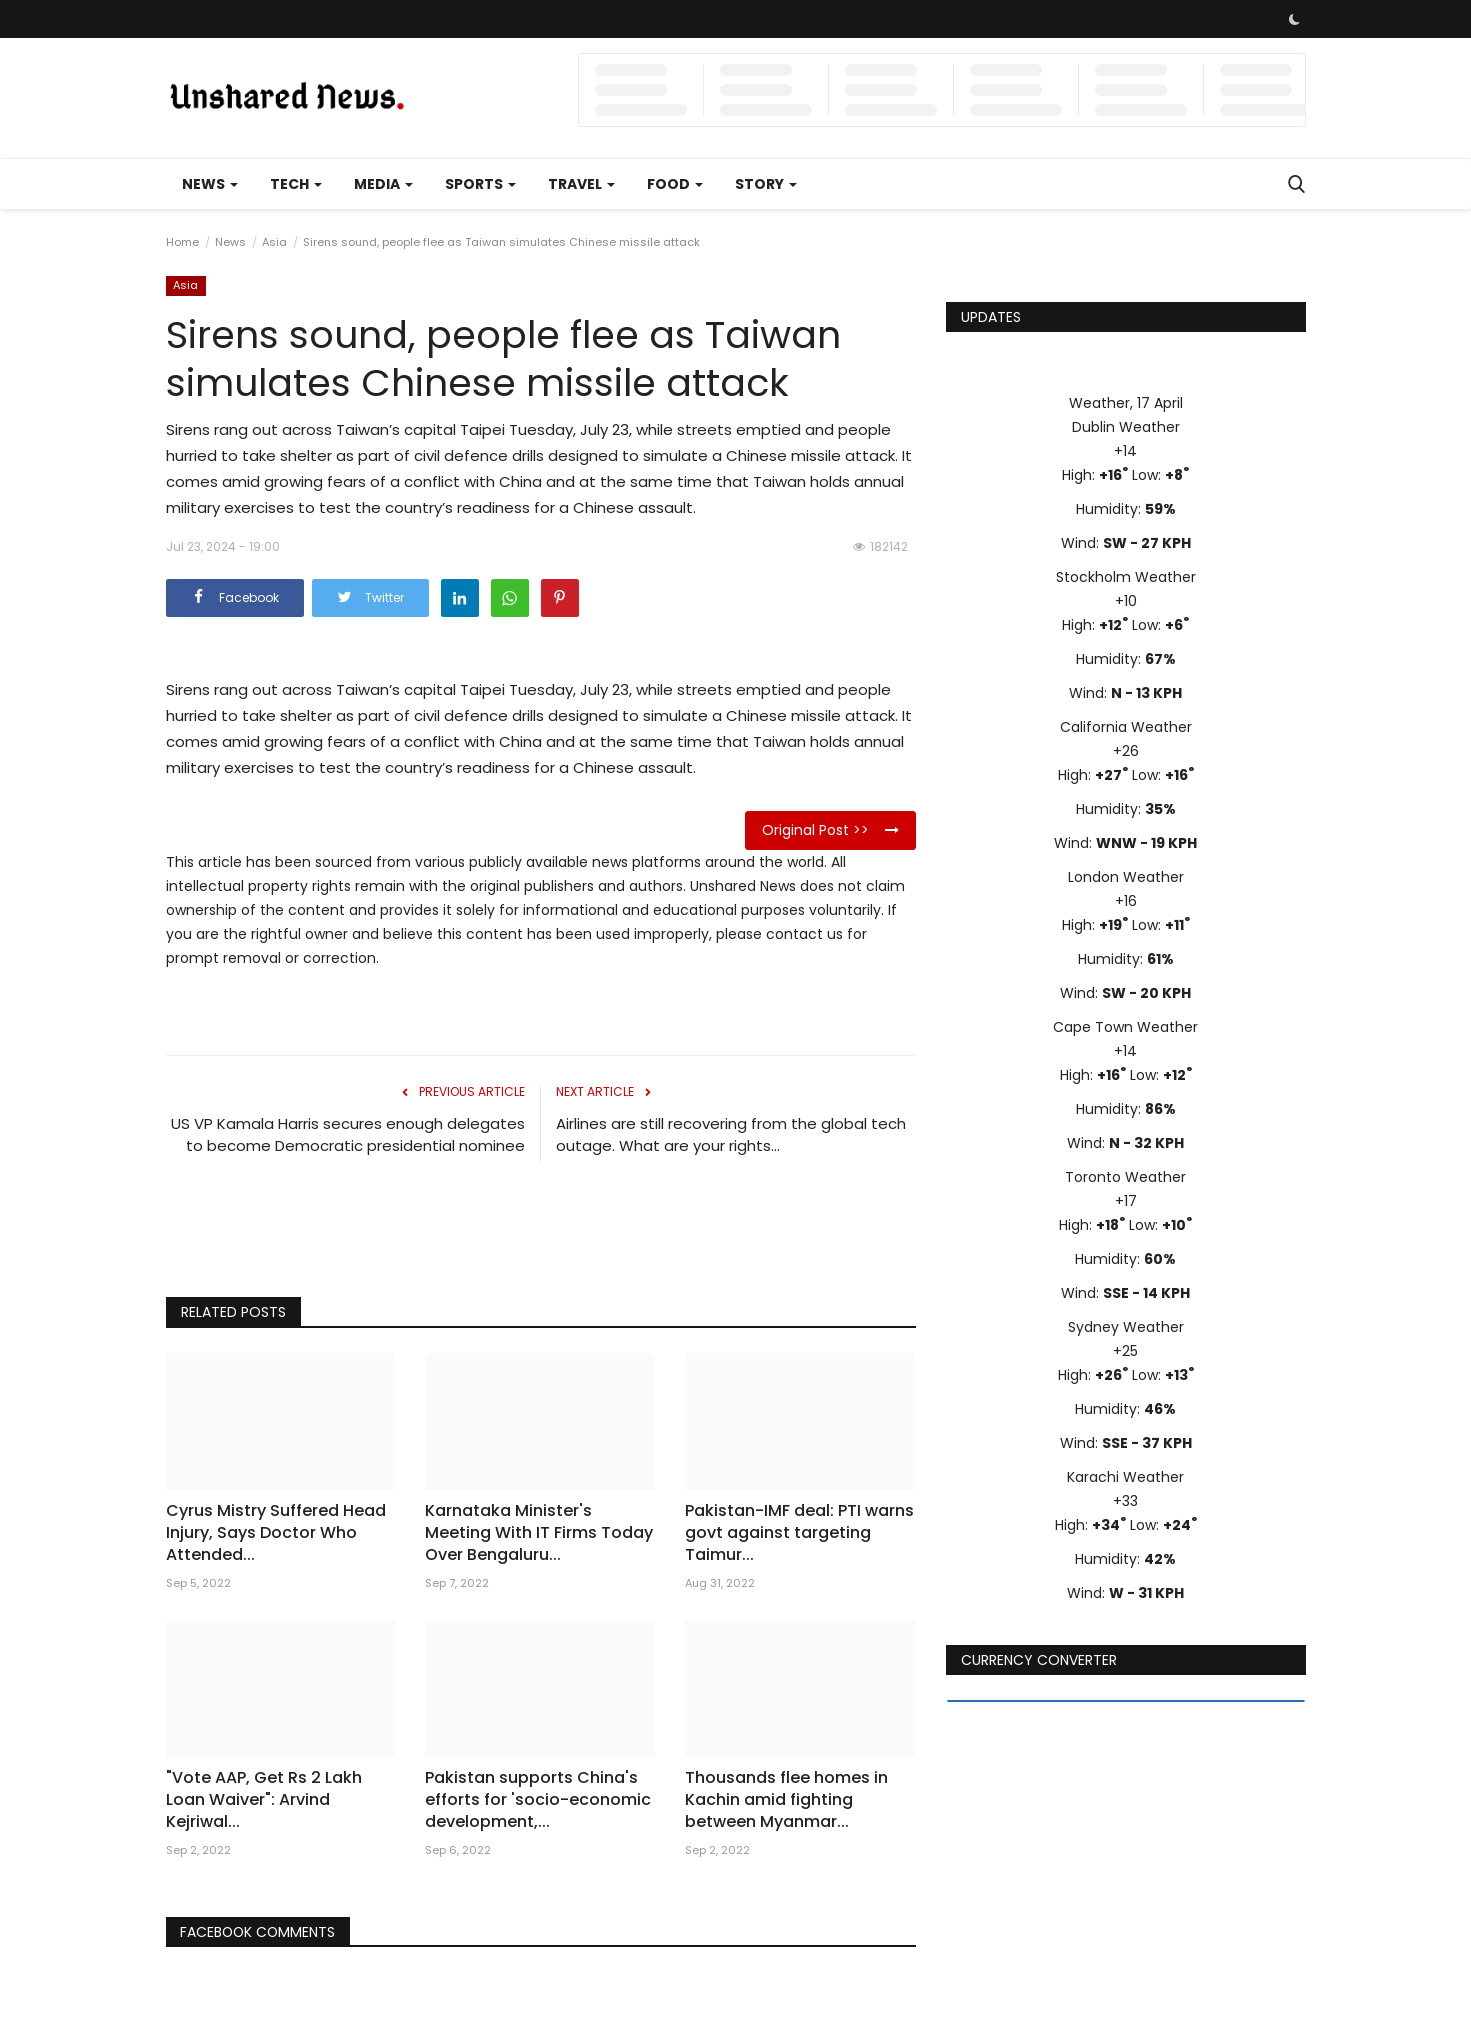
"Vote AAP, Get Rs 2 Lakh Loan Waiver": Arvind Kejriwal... (264, 1800)
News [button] (210, 184)
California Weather (1126, 727)
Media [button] (383, 184)
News (230, 242)
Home (182, 242)
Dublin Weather (1126, 427)
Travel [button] (581, 184)
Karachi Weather (1125, 1477)
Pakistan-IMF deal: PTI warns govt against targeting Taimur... (799, 1533)
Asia (274, 242)
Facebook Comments (260, 1932)
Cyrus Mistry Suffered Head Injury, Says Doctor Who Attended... (276, 1533)
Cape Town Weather (1125, 1027)
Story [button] (766, 184)
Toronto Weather (1125, 1177)
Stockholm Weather (1126, 577)
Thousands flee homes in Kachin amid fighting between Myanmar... (786, 1800)
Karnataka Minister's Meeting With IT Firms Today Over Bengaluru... (539, 1533)
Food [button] (675, 184)
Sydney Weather (1126, 1327)
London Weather (1126, 877)
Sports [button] (480, 184)
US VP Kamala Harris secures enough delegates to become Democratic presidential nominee (348, 1134)
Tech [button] (296, 184)
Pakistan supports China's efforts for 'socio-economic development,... (538, 1800)
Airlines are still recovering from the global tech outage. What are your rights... (731, 1134)
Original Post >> (830, 830)
